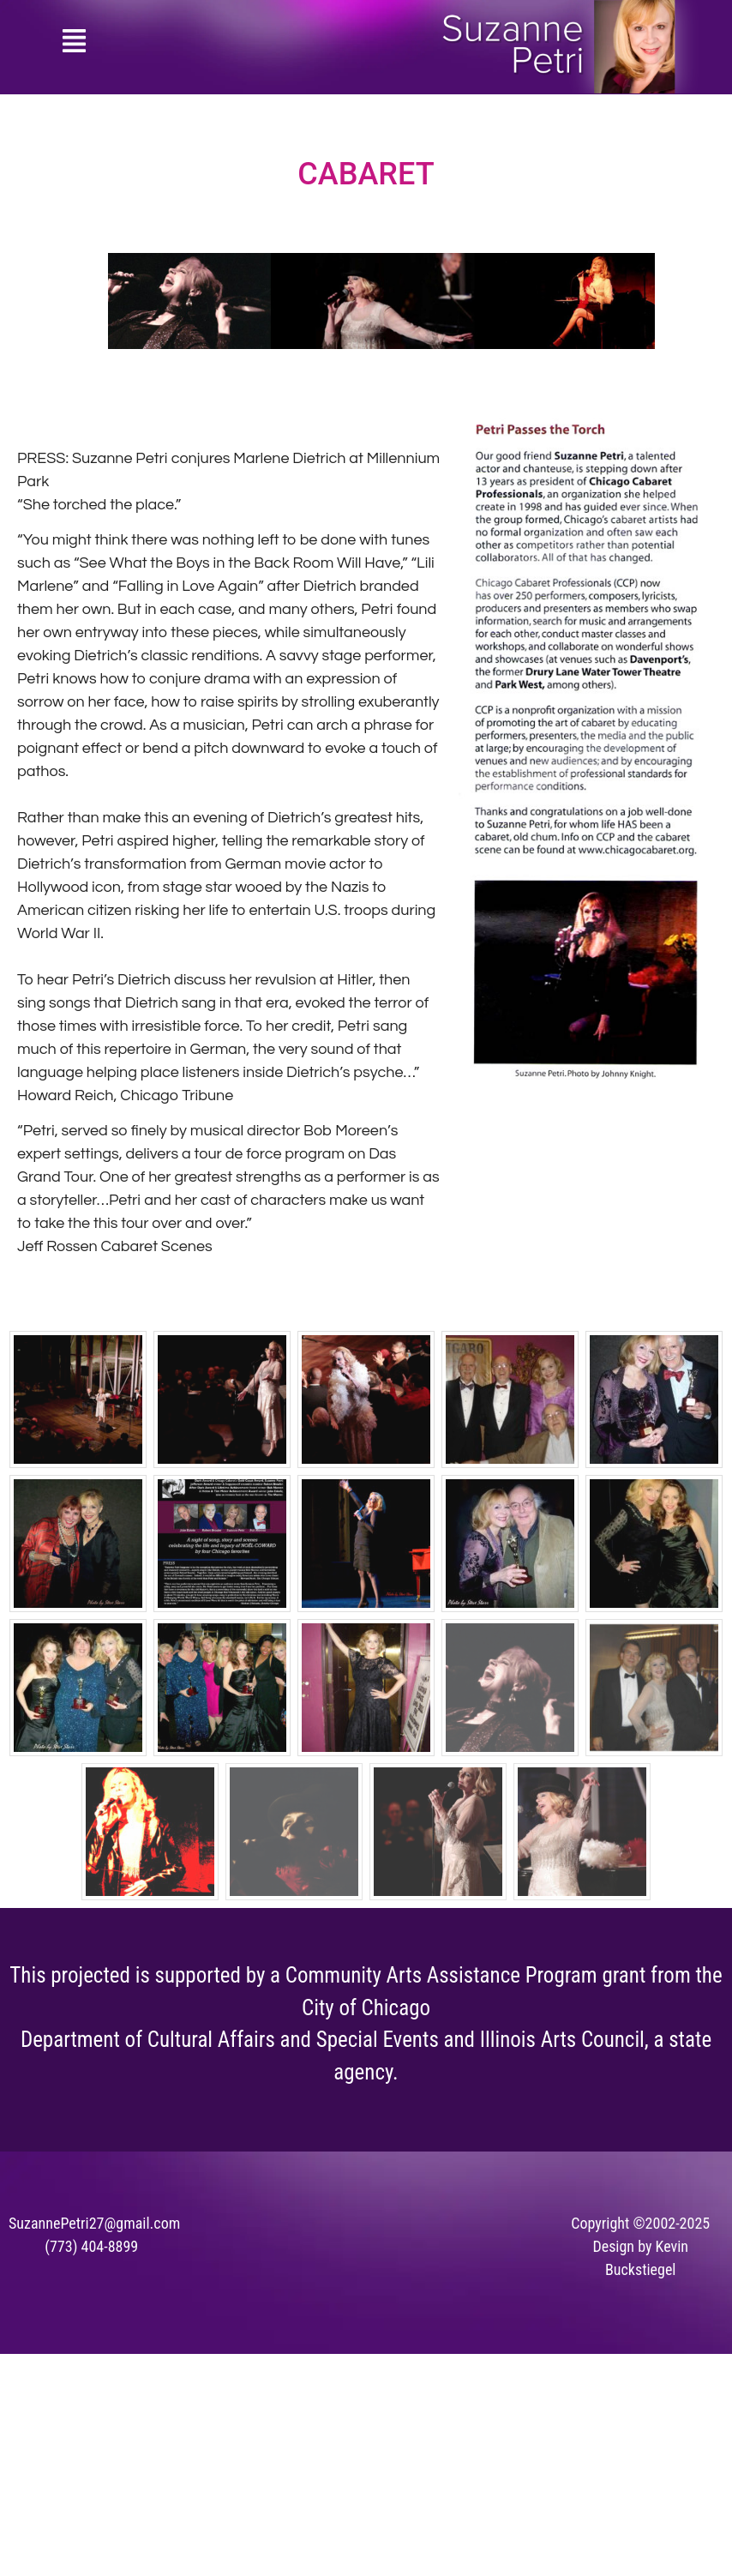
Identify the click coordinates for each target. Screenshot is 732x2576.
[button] (74, 43)
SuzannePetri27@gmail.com (94, 2223)
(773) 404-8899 (91, 2246)
